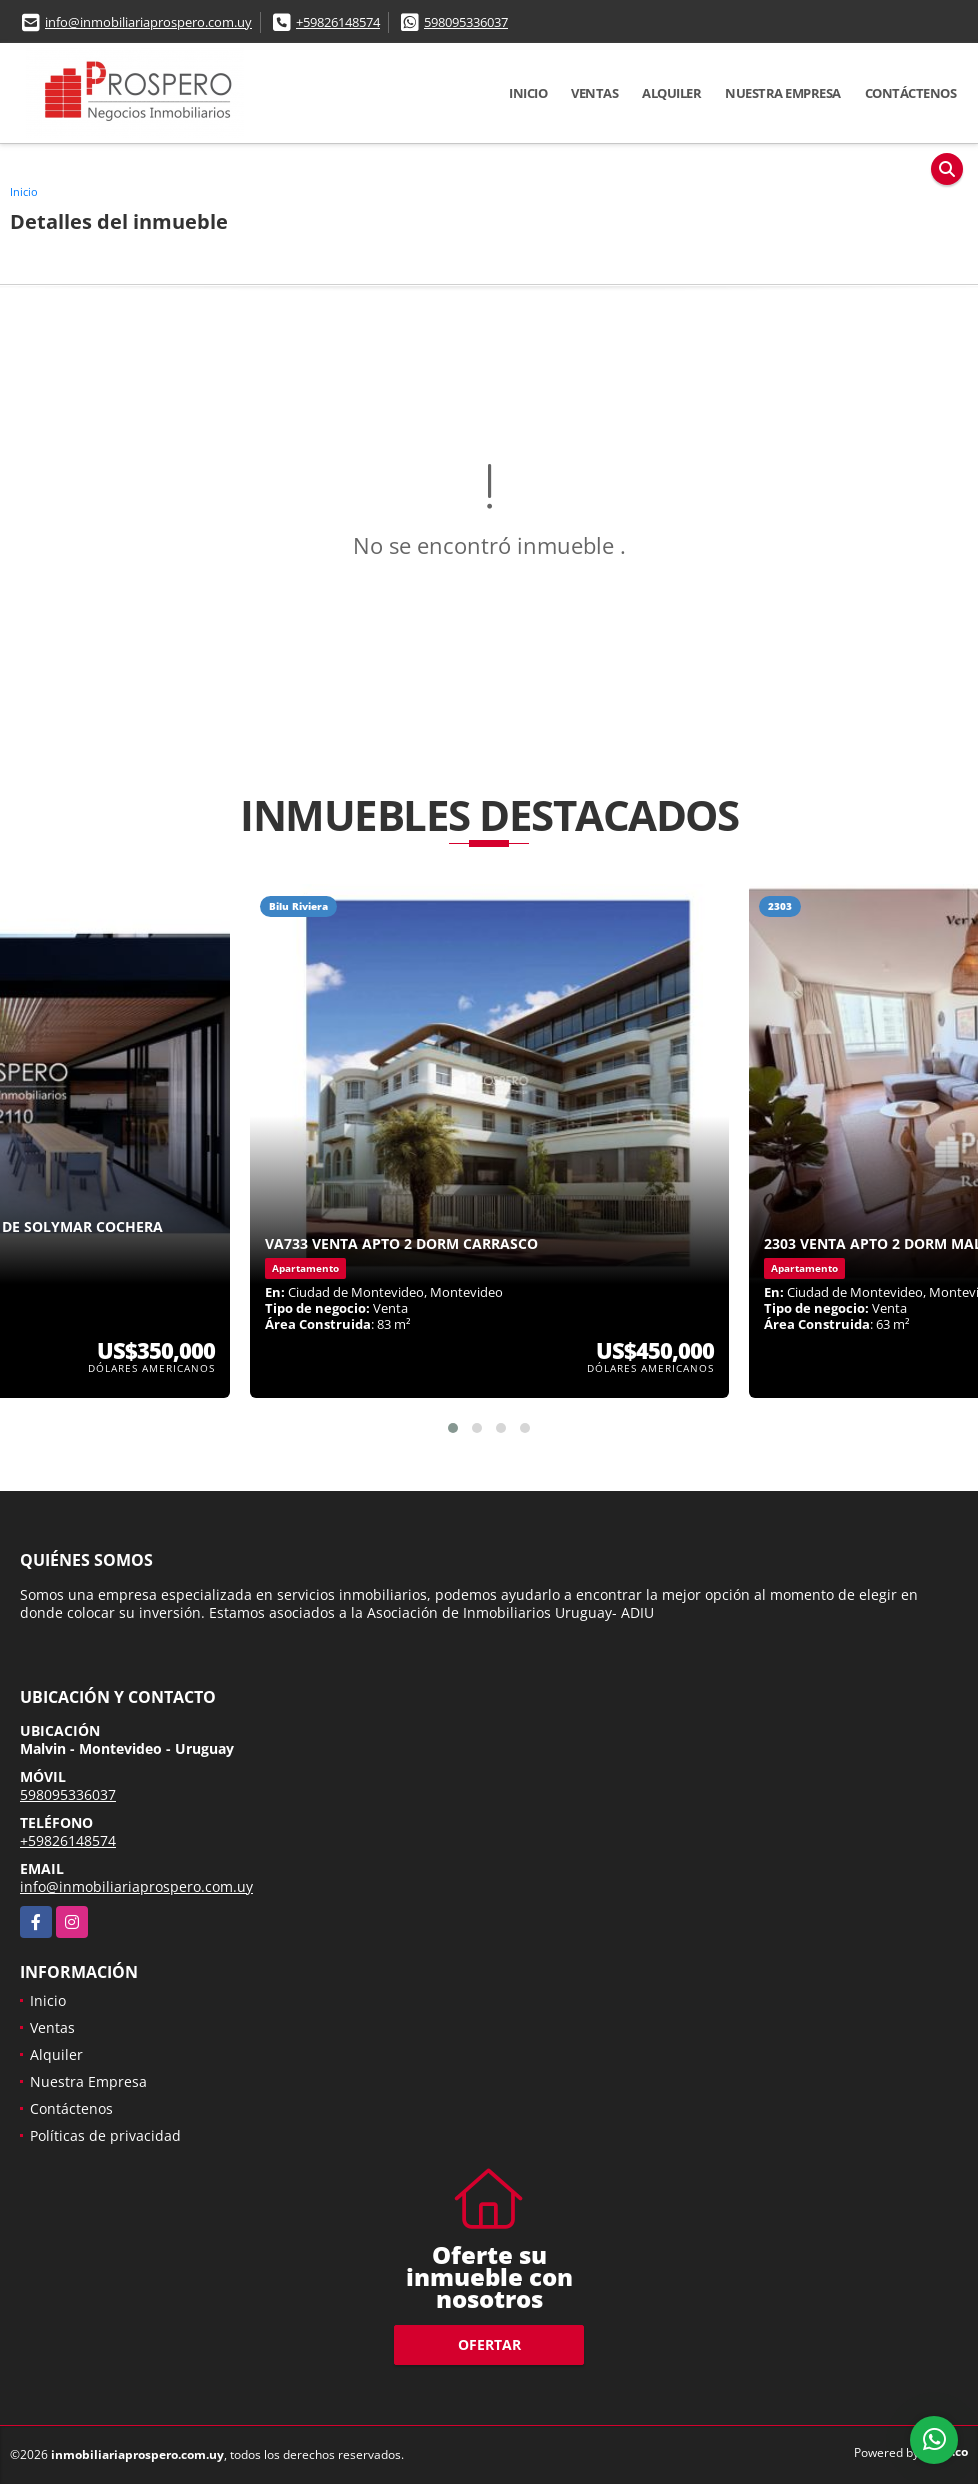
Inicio (528, 93)
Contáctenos (911, 93)
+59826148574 (338, 22)
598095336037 (466, 22)
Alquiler (671, 93)
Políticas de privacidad (105, 2135)
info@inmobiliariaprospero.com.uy (148, 22)
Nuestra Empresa (783, 93)
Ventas (594, 93)
